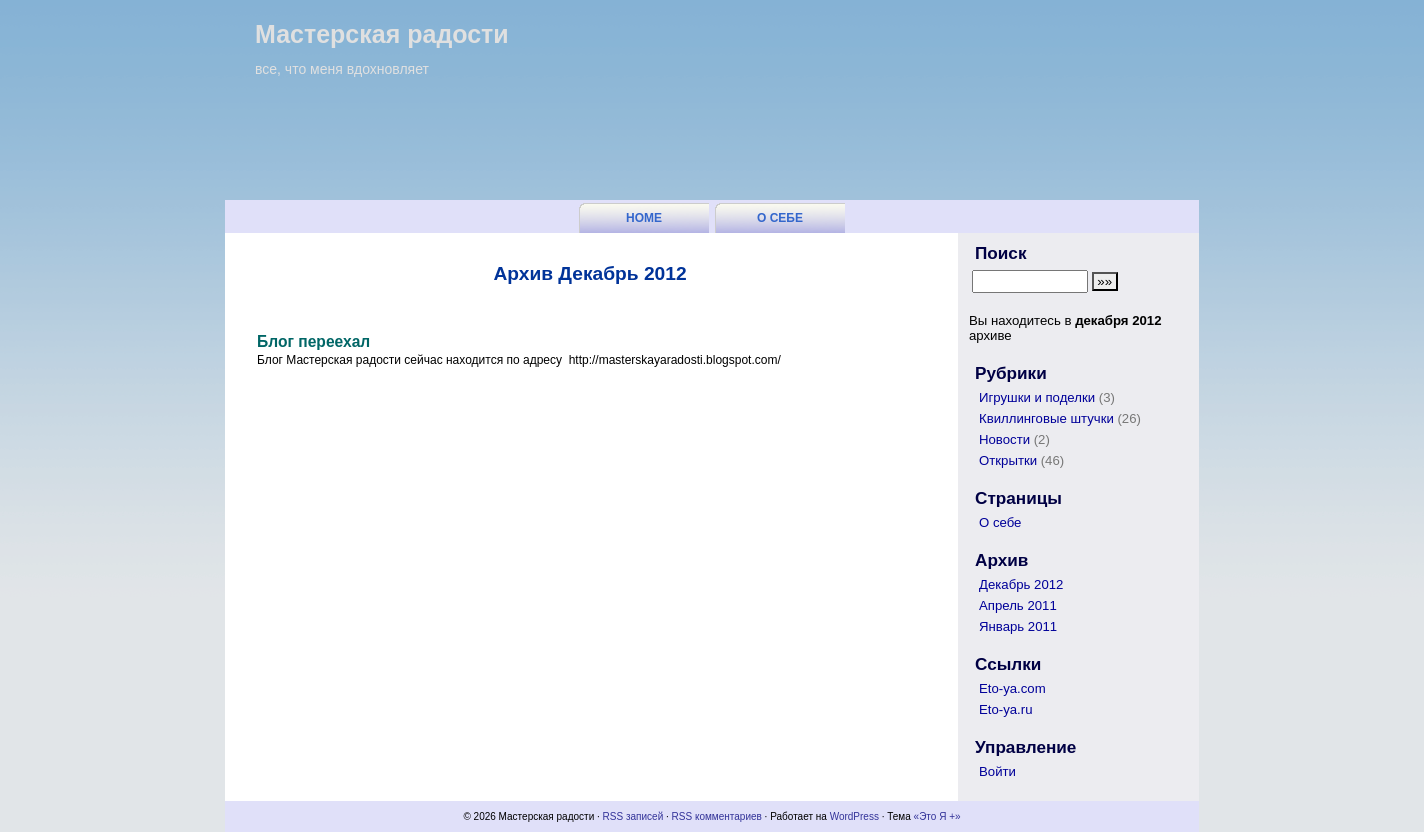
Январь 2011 (1018, 626)
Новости (1004, 439)
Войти (997, 771)
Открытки (1008, 460)
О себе (780, 218)
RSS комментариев (717, 816)
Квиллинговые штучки (1046, 418)
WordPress (854, 816)
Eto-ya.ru (1006, 709)
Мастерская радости (382, 34)
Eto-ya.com (1012, 688)
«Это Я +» (937, 816)
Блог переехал (313, 341)
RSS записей (633, 816)
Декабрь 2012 (1021, 584)
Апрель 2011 (1018, 605)
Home (644, 218)
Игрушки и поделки (1037, 397)
